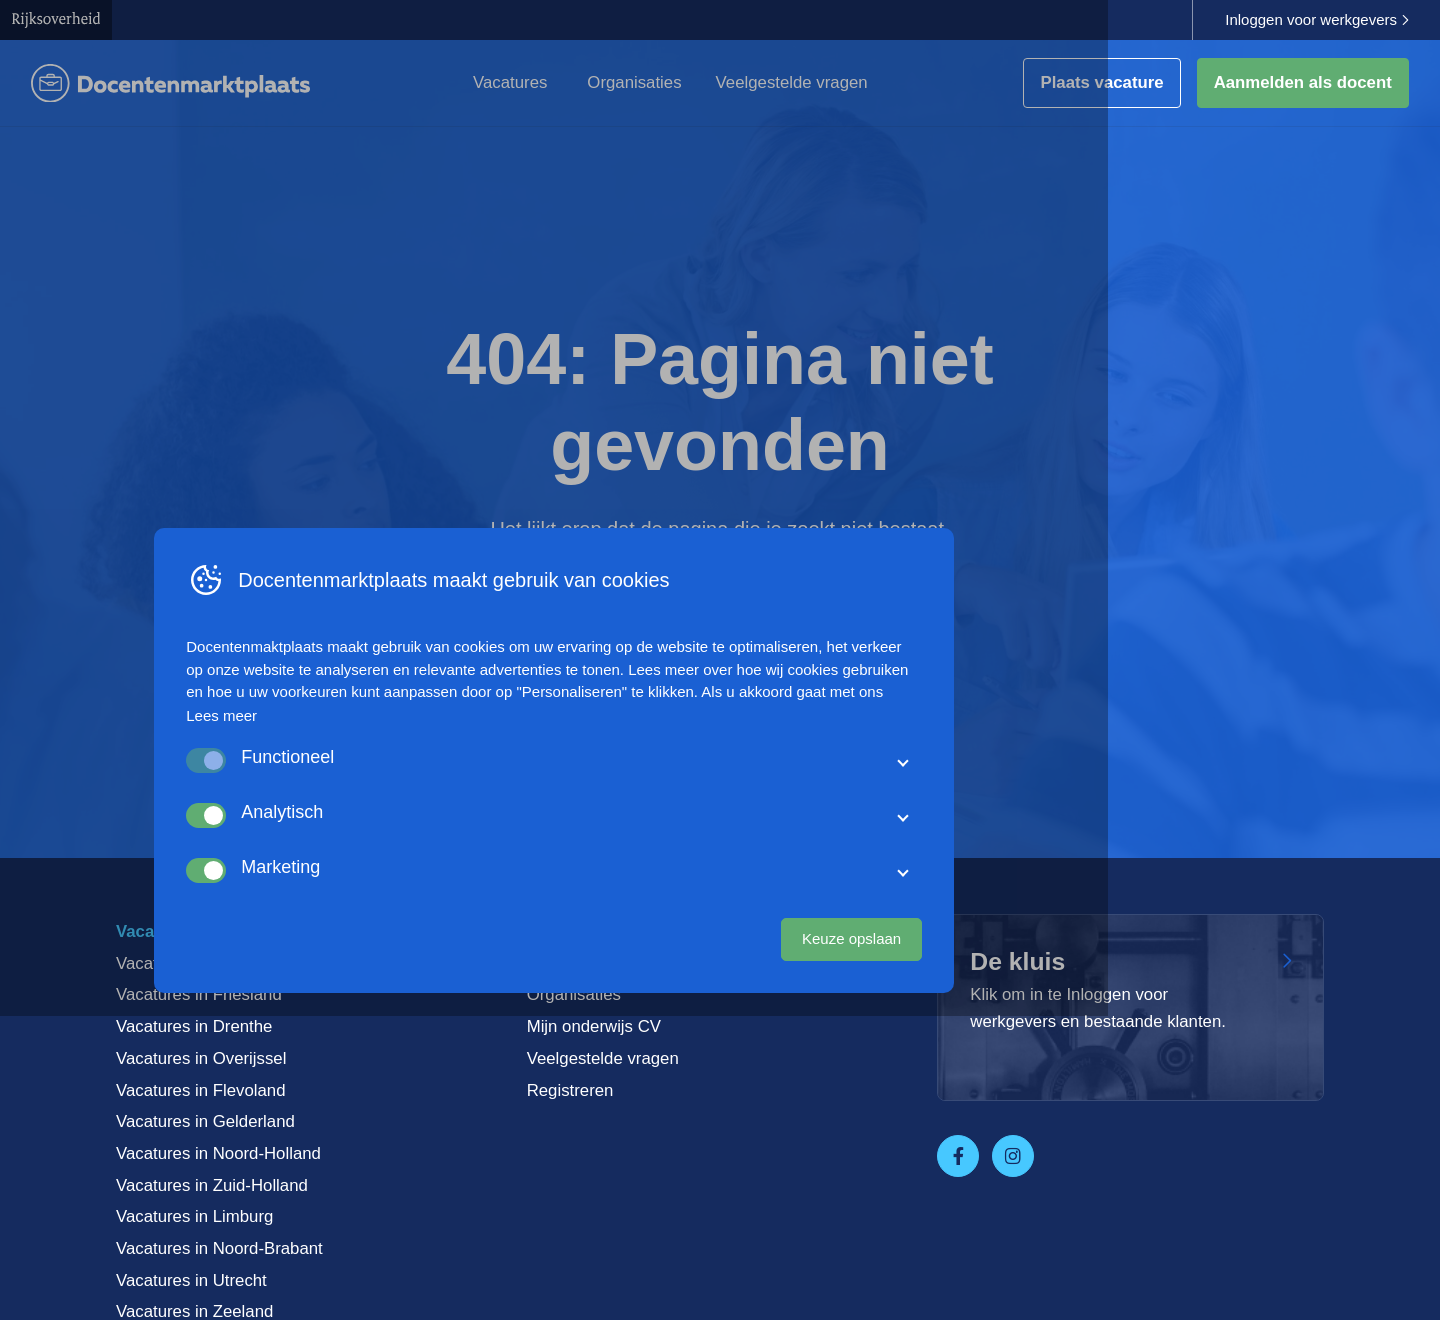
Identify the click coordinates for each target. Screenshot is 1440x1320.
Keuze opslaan (1017, 1235)
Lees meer (387, 1012)
